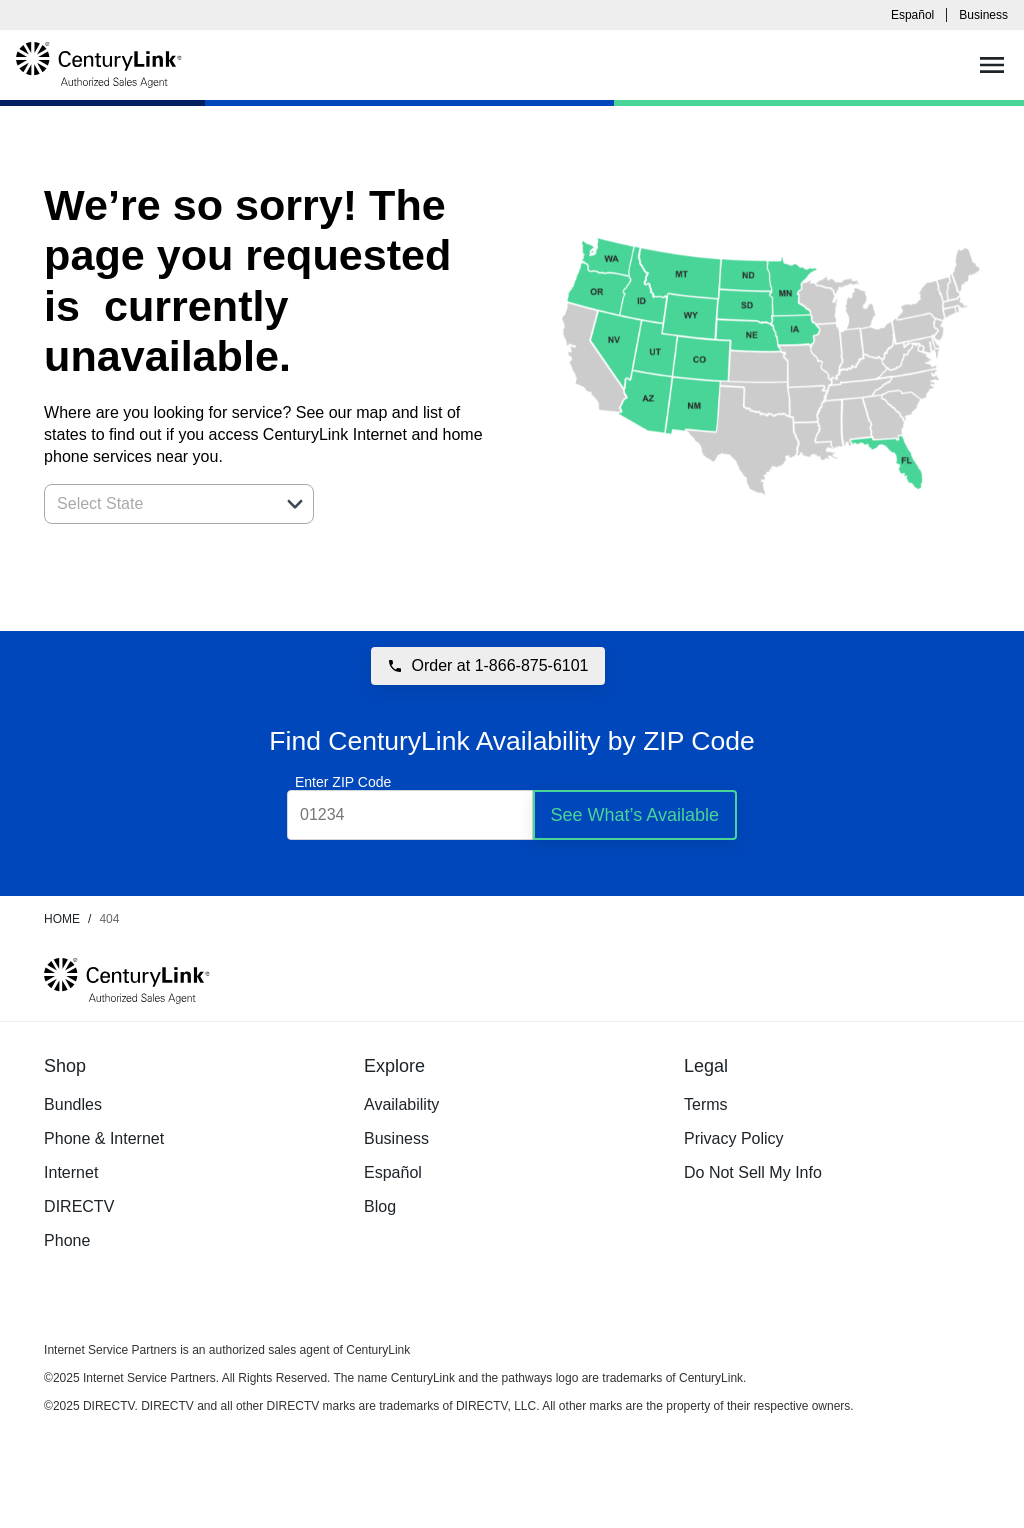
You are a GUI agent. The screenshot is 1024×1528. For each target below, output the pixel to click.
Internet (71, 1172)
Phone (67, 1240)
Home (62, 919)
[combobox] (157, 504)
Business (983, 15)
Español (912, 15)
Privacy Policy (734, 1138)
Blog (380, 1206)
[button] (295, 504)
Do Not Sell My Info (753, 1172)
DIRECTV (79, 1206)
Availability (401, 1104)
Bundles (73, 1104)
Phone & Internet (104, 1138)
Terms (706, 1104)
